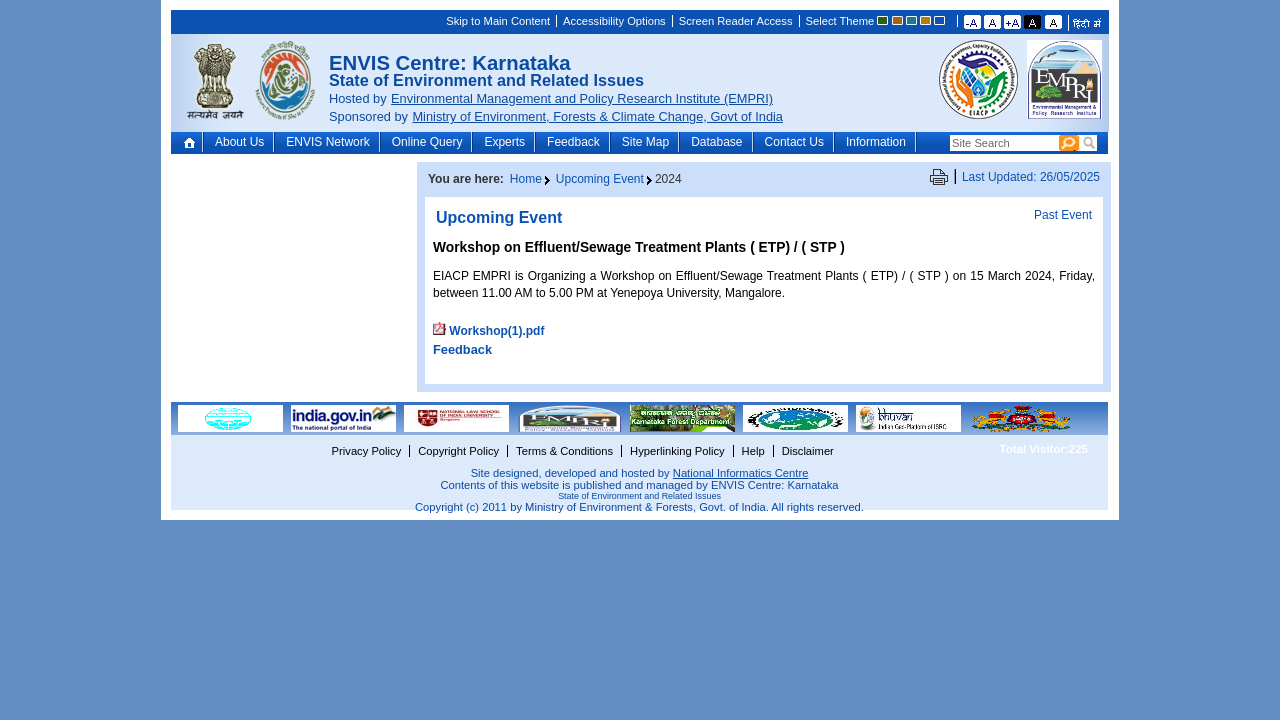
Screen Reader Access (736, 21)
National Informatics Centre (741, 473)
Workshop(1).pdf (496, 331)
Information (876, 142)
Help (753, 451)
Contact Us (794, 142)
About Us (239, 142)
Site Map (645, 142)
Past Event (1063, 215)
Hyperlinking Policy (677, 451)
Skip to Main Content (498, 21)
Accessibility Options (614, 21)
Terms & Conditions (564, 451)
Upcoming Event (600, 179)
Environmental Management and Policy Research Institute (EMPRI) (582, 98)
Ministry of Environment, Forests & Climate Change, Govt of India (597, 116)
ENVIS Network (327, 142)
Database (716, 142)
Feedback (573, 142)
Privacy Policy (367, 451)
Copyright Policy (458, 451)
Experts (504, 142)
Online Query (427, 142)
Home (191, 142)
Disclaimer (808, 451)
